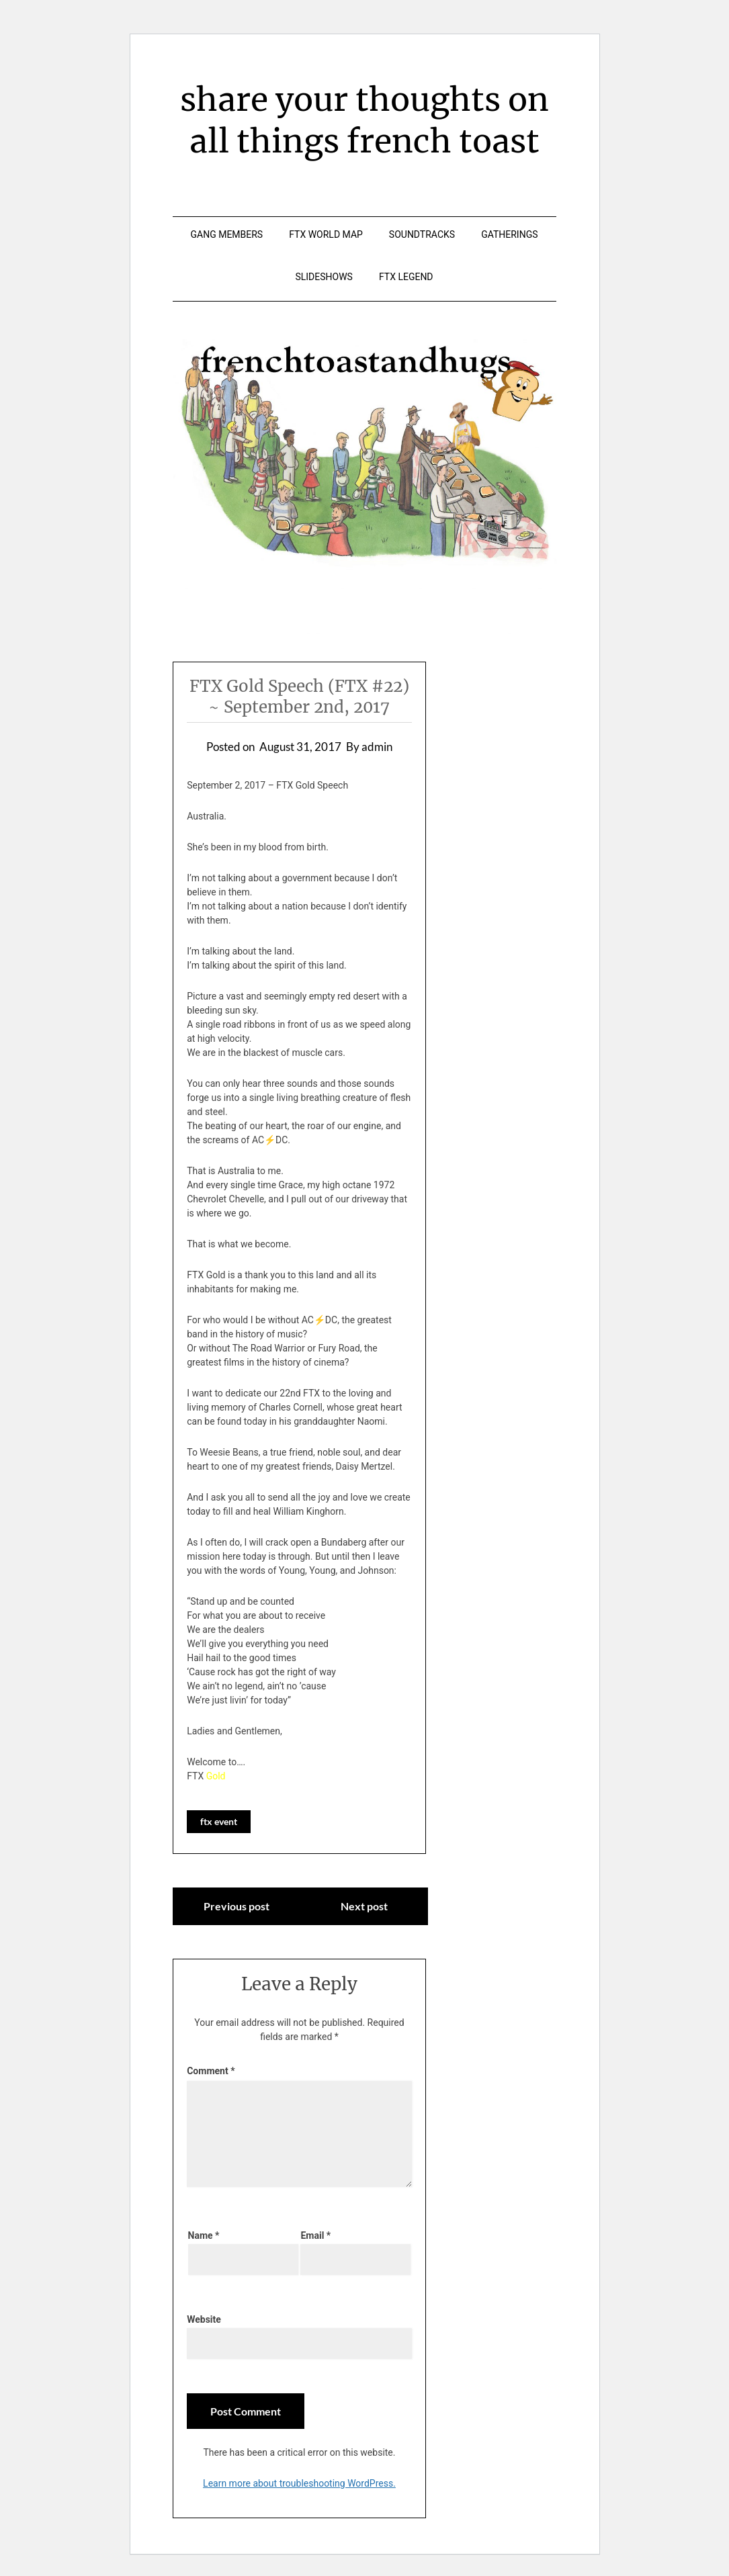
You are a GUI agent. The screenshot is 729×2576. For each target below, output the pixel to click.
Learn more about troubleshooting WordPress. (299, 2483)
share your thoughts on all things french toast (364, 120)
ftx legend (406, 276)
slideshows (323, 276)
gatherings (509, 234)
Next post (364, 1906)
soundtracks (422, 234)
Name (204, 2235)
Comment (210, 2071)
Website (204, 2319)
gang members (227, 234)
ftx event (218, 1821)
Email (315, 2235)
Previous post (236, 1906)
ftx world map (326, 234)
